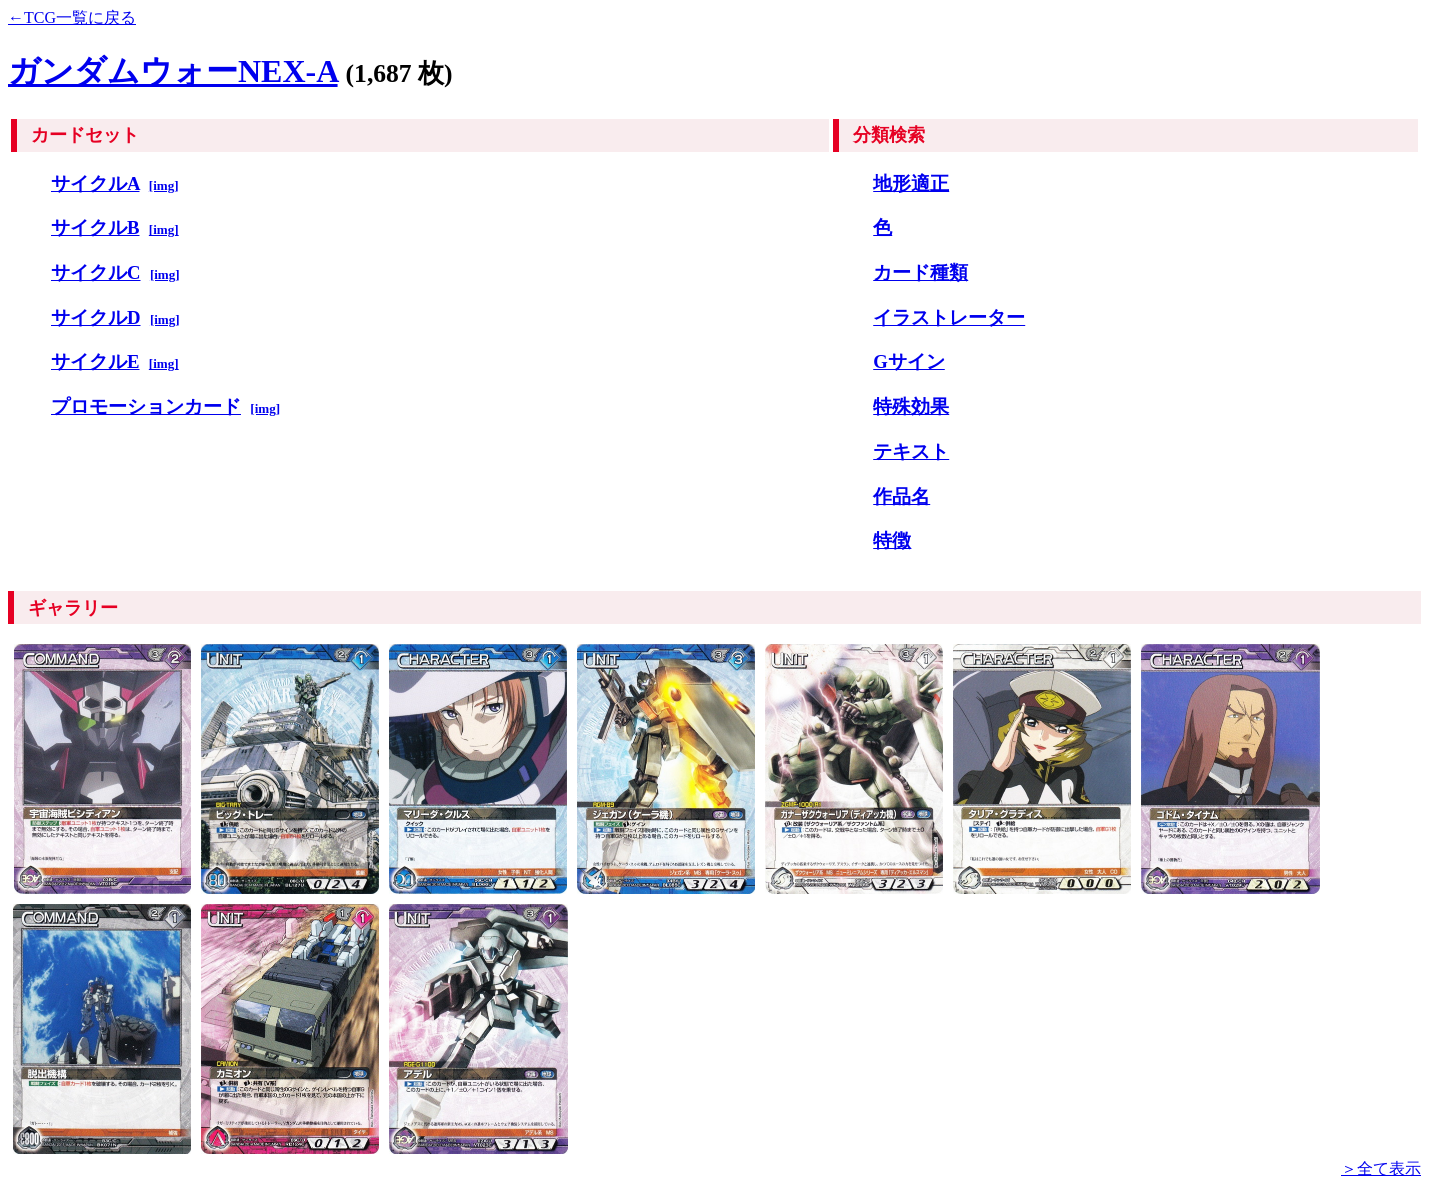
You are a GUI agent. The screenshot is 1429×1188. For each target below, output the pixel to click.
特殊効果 (911, 406)
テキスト (911, 451)
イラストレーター (949, 317)
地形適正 (911, 183)
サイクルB (95, 227)
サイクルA (95, 183)
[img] (164, 185)
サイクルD (96, 317)
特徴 (892, 540)
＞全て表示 (1381, 1168)
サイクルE (95, 361)
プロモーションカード (146, 406)
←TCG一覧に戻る (72, 17)
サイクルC (96, 272)
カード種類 (920, 272)
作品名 (901, 496)
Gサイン (909, 361)
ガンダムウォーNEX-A (173, 71)
